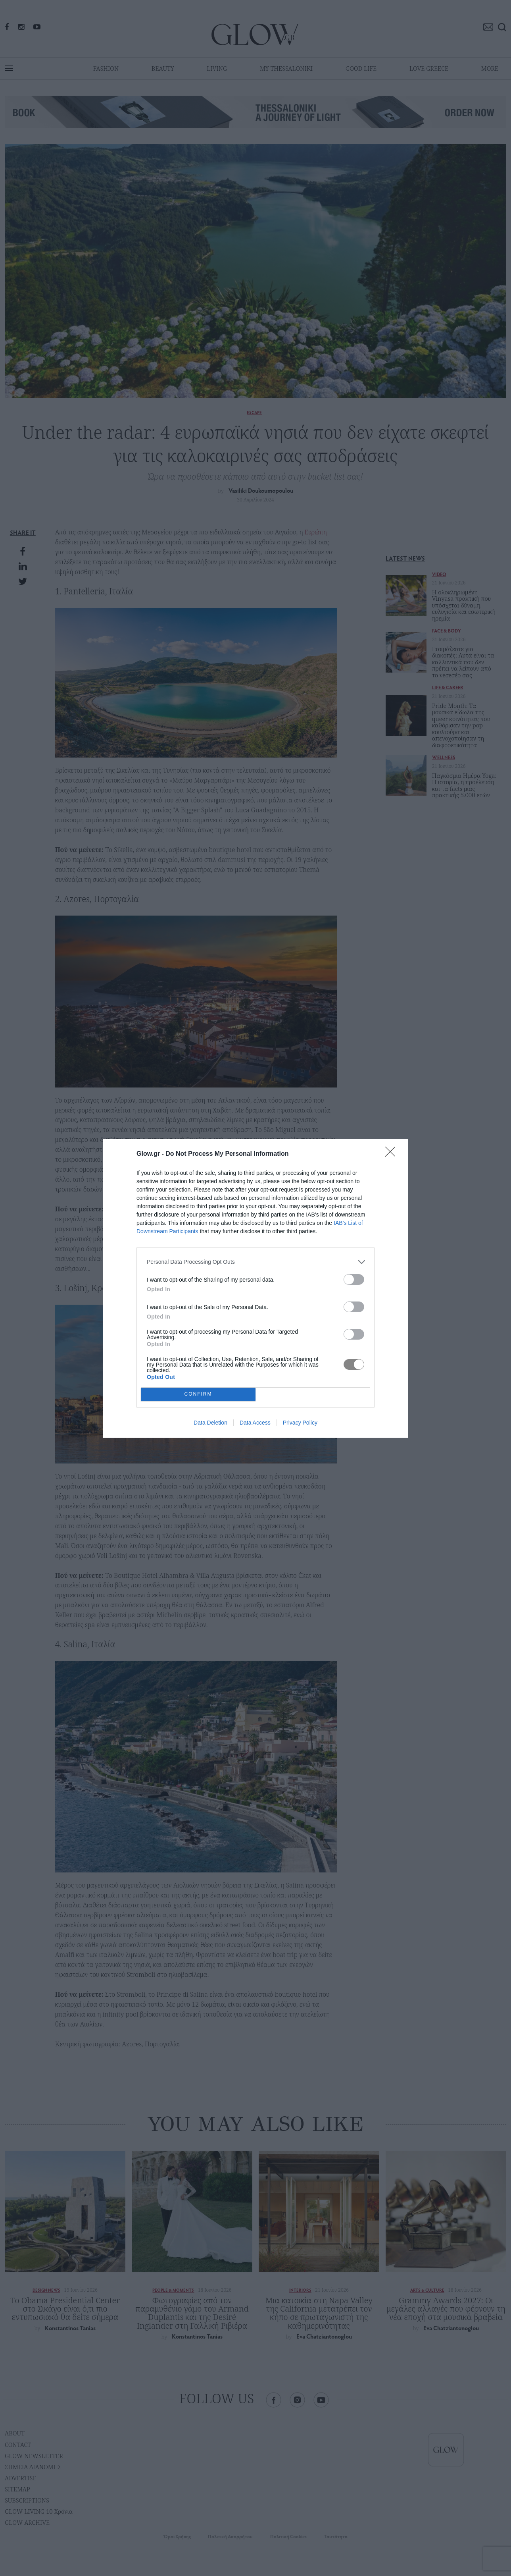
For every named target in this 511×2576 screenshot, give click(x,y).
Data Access (255, 1422)
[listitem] (255, 1262)
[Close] (392, 1154)
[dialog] (255, 1288)
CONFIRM (198, 1394)
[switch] (354, 1279)
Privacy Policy (300, 1422)
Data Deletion (210, 1422)
